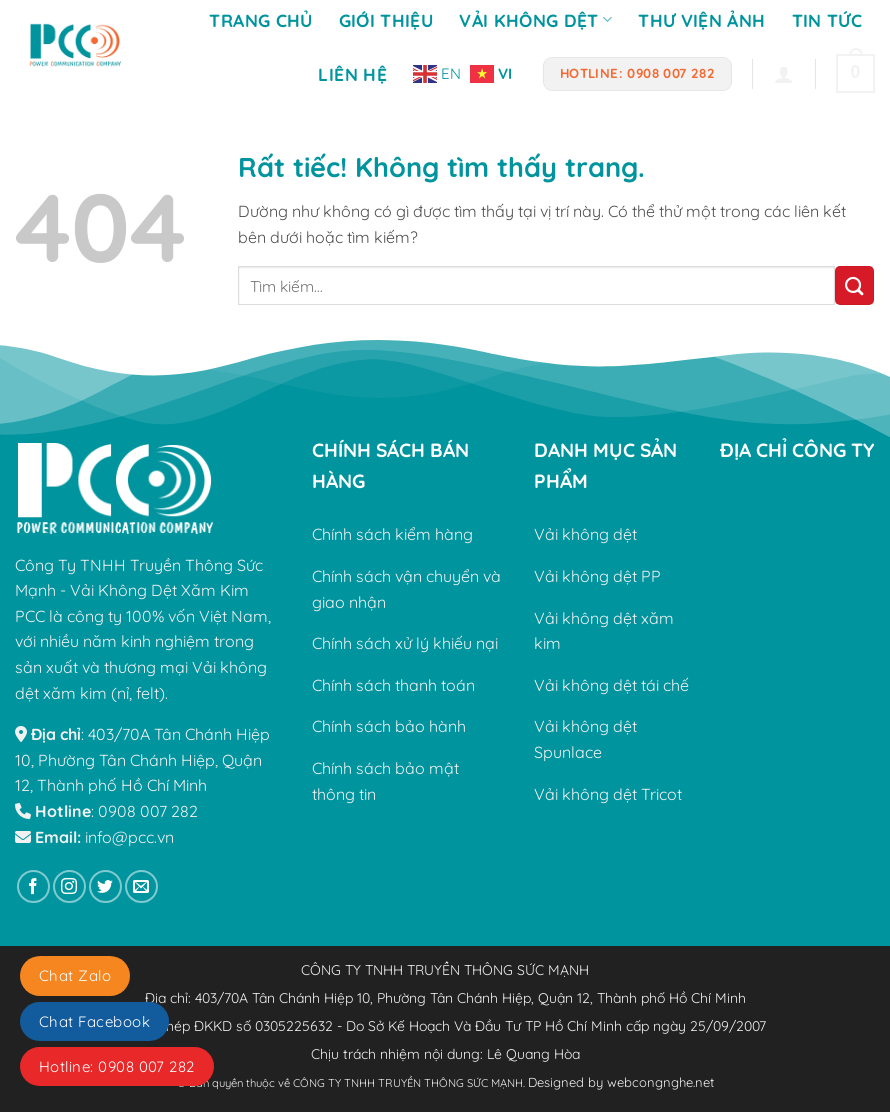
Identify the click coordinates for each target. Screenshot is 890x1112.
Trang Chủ (260, 20)
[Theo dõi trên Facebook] (33, 886)
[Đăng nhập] (784, 74)
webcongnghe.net (660, 1082)
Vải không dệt (535, 20)
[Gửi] (854, 285)
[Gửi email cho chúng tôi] (141, 886)
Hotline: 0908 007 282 (117, 1066)
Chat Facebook (94, 1021)
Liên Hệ (352, 74)
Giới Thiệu (386, 20)
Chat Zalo (75, 975)
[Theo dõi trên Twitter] (105, 886)
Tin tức (827, 20)
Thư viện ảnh (701, 20)
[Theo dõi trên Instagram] (69, 886)
